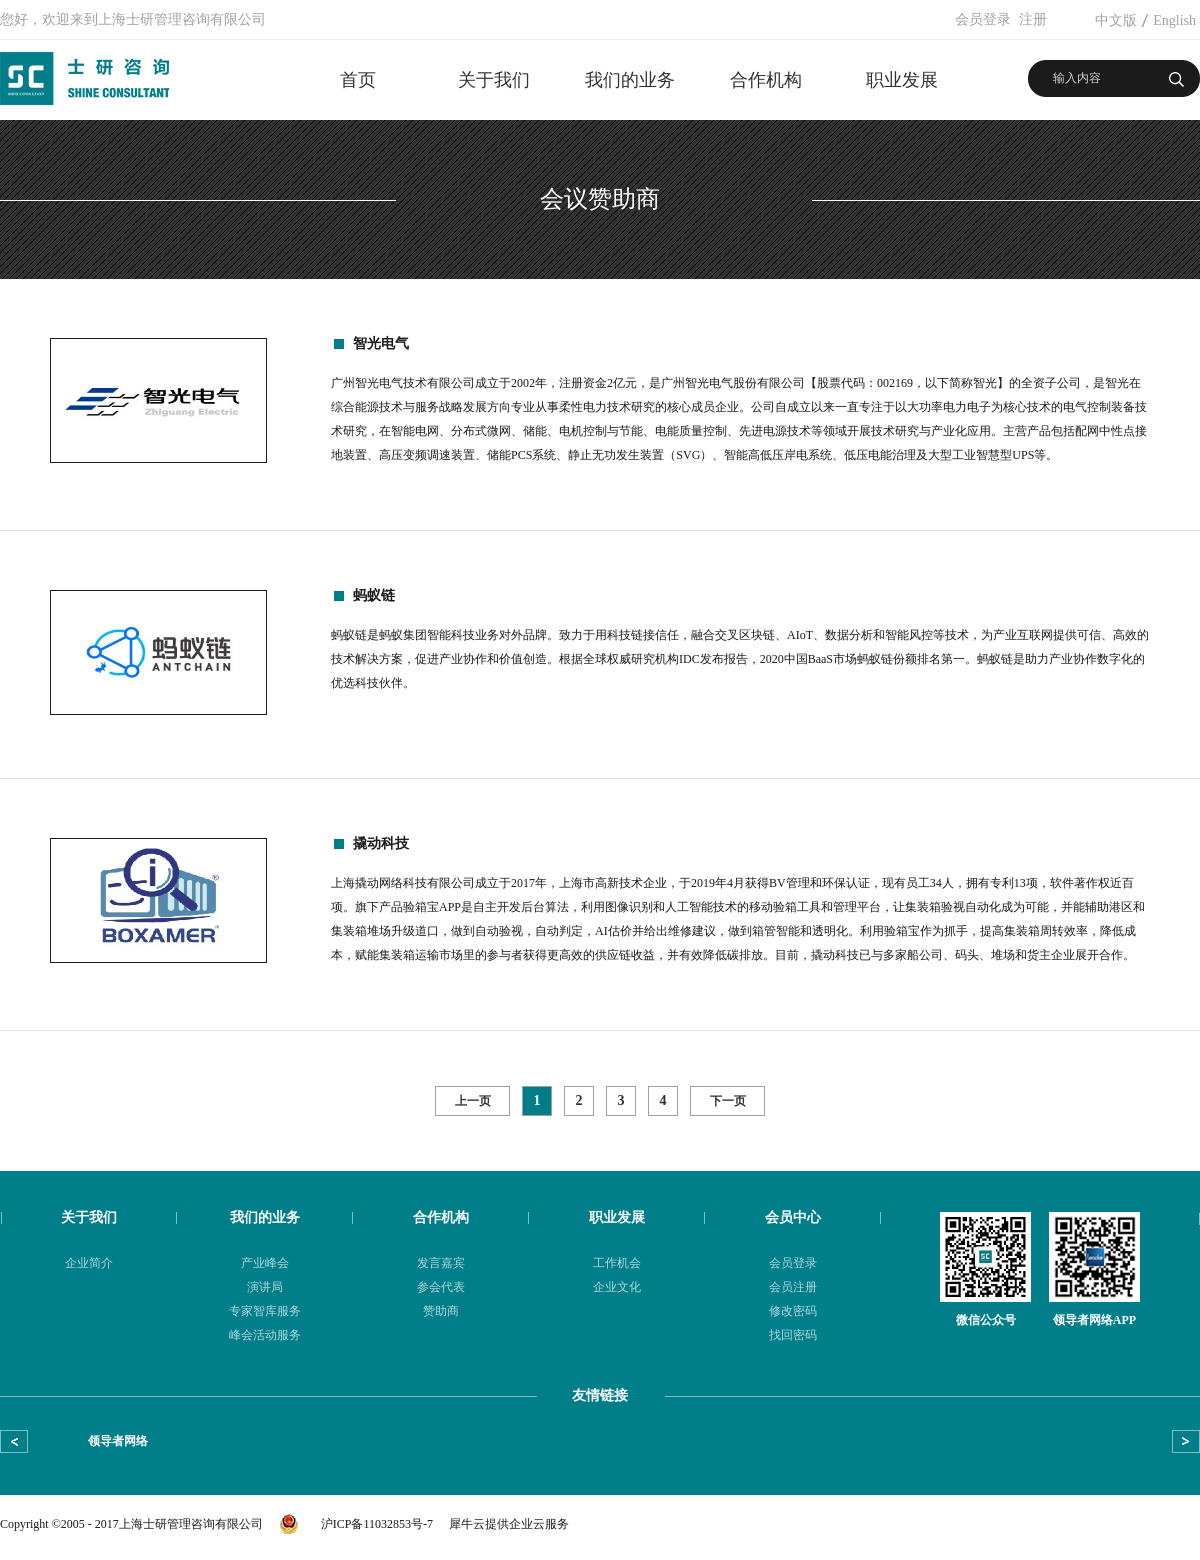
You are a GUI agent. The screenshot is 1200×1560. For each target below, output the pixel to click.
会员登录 (983, 19)
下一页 (728, 1101)
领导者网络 (118, 1441)
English (1174, 20)
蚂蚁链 (374, 595)
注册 (1033, 19)
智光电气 (381, 343)
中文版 (1116, 20)
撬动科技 (381, 843)
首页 (358, 80)
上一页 (473, 1101)
